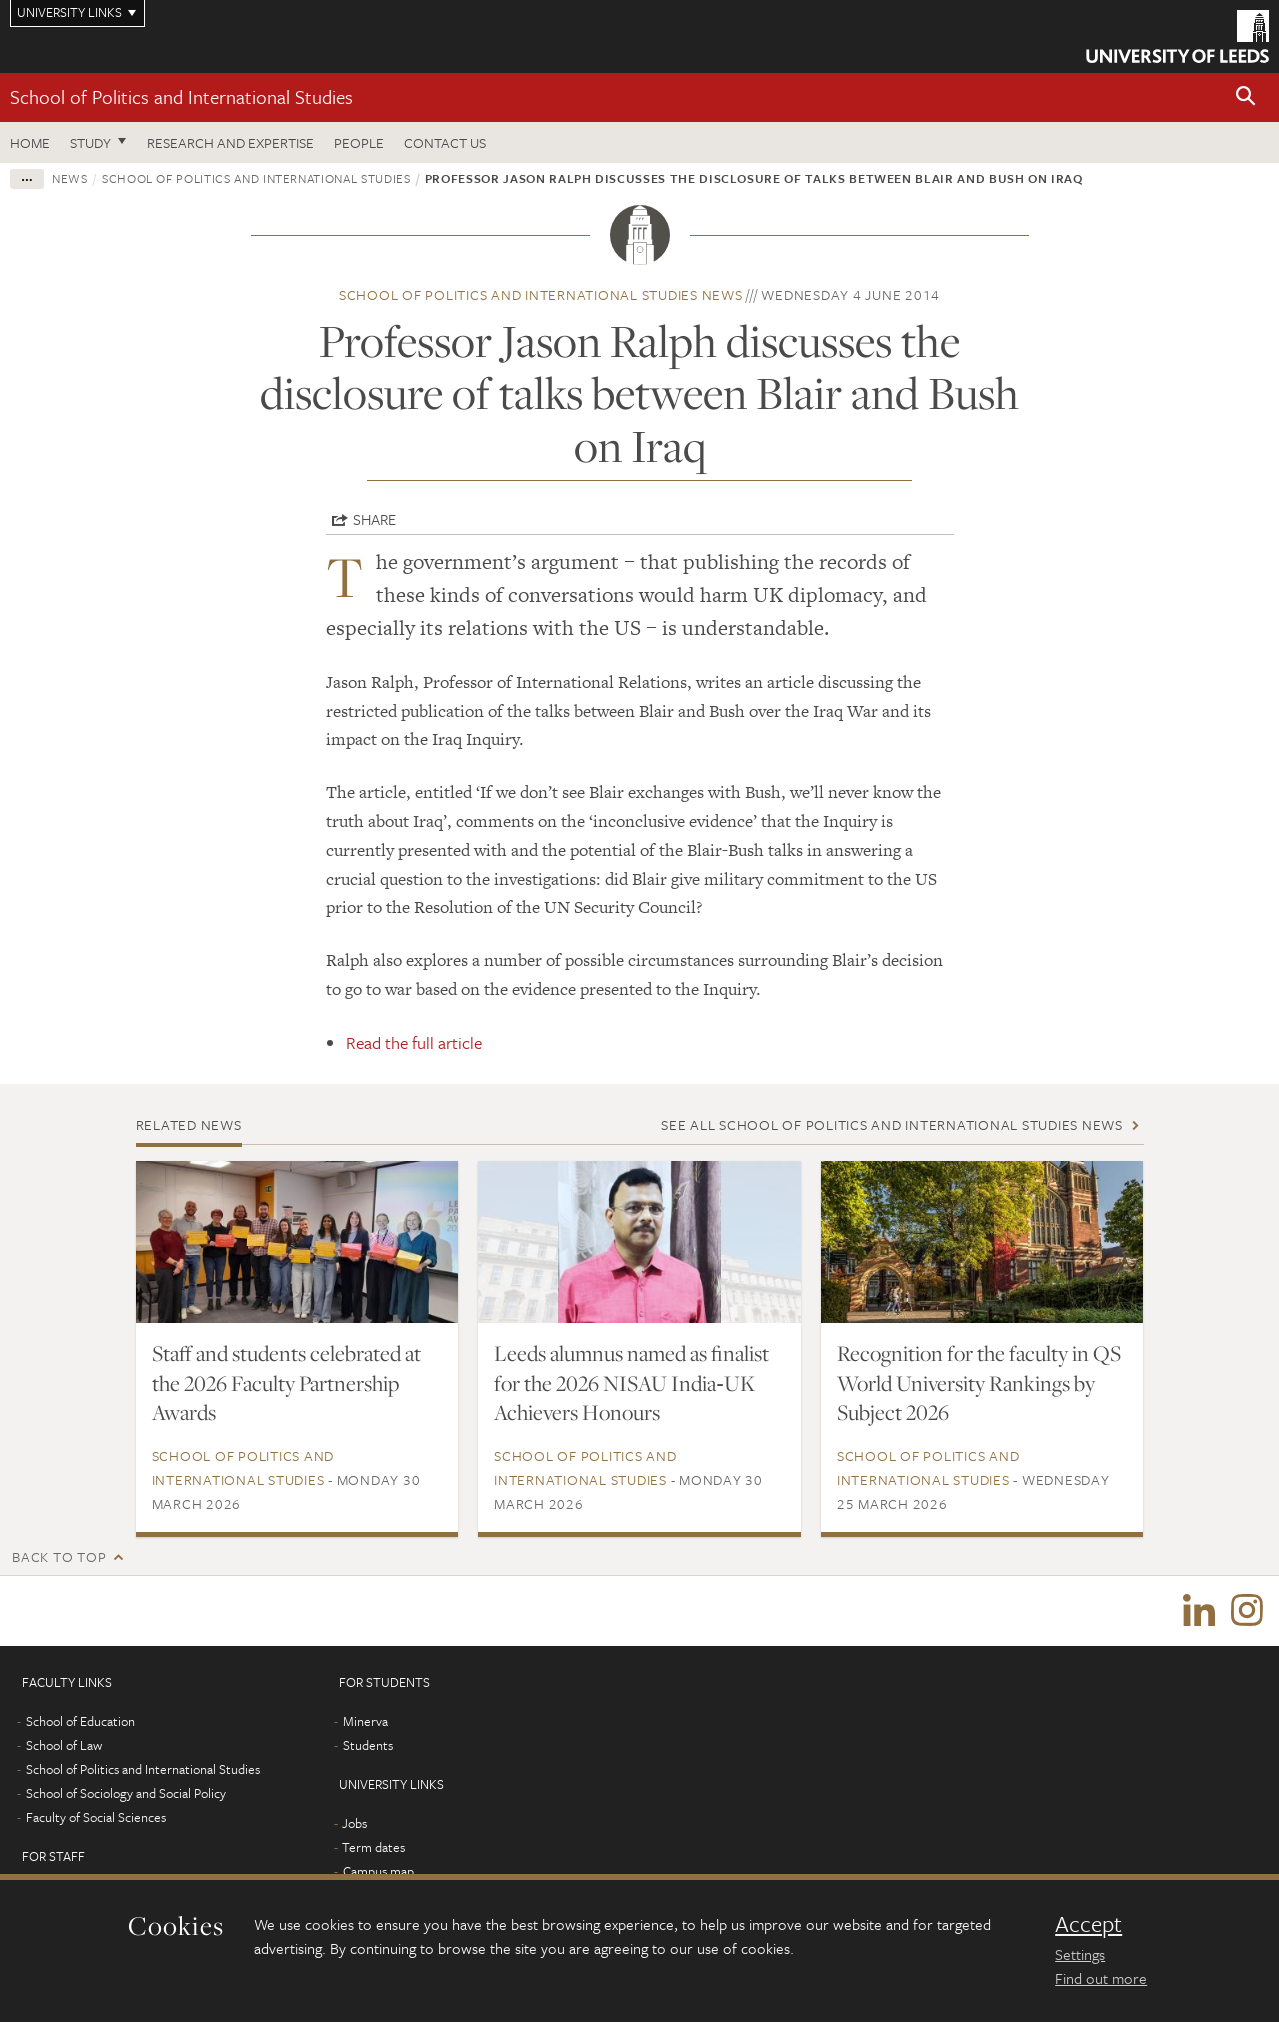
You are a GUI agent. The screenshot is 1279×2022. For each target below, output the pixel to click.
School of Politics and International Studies (181, 96)
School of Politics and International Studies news (541, 294)
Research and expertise (230, 142)
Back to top (59, 1556)
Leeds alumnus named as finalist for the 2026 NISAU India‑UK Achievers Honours (631, 1383)
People (359, 142)
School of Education (80, 1721)
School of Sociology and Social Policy (126, 1793)
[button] (1246, 97)
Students (368, 1745)
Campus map (378, 1871)
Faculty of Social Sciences (96, 1817)
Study (90, 142)
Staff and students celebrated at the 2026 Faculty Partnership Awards (286, 1383)
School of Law (64, 1745)
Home (30, 142)
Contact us (445, 142)
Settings (1080, 1954)
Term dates (373, 1847)
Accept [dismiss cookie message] (1088, 1924)
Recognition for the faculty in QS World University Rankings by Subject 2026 (979, 1383)
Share (374, 519)
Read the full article (414, 1042)
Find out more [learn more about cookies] (1101, 1978)
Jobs (354, 1823)
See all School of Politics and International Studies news (892, 1124)
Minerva (365, 1721)
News (70, 178)
